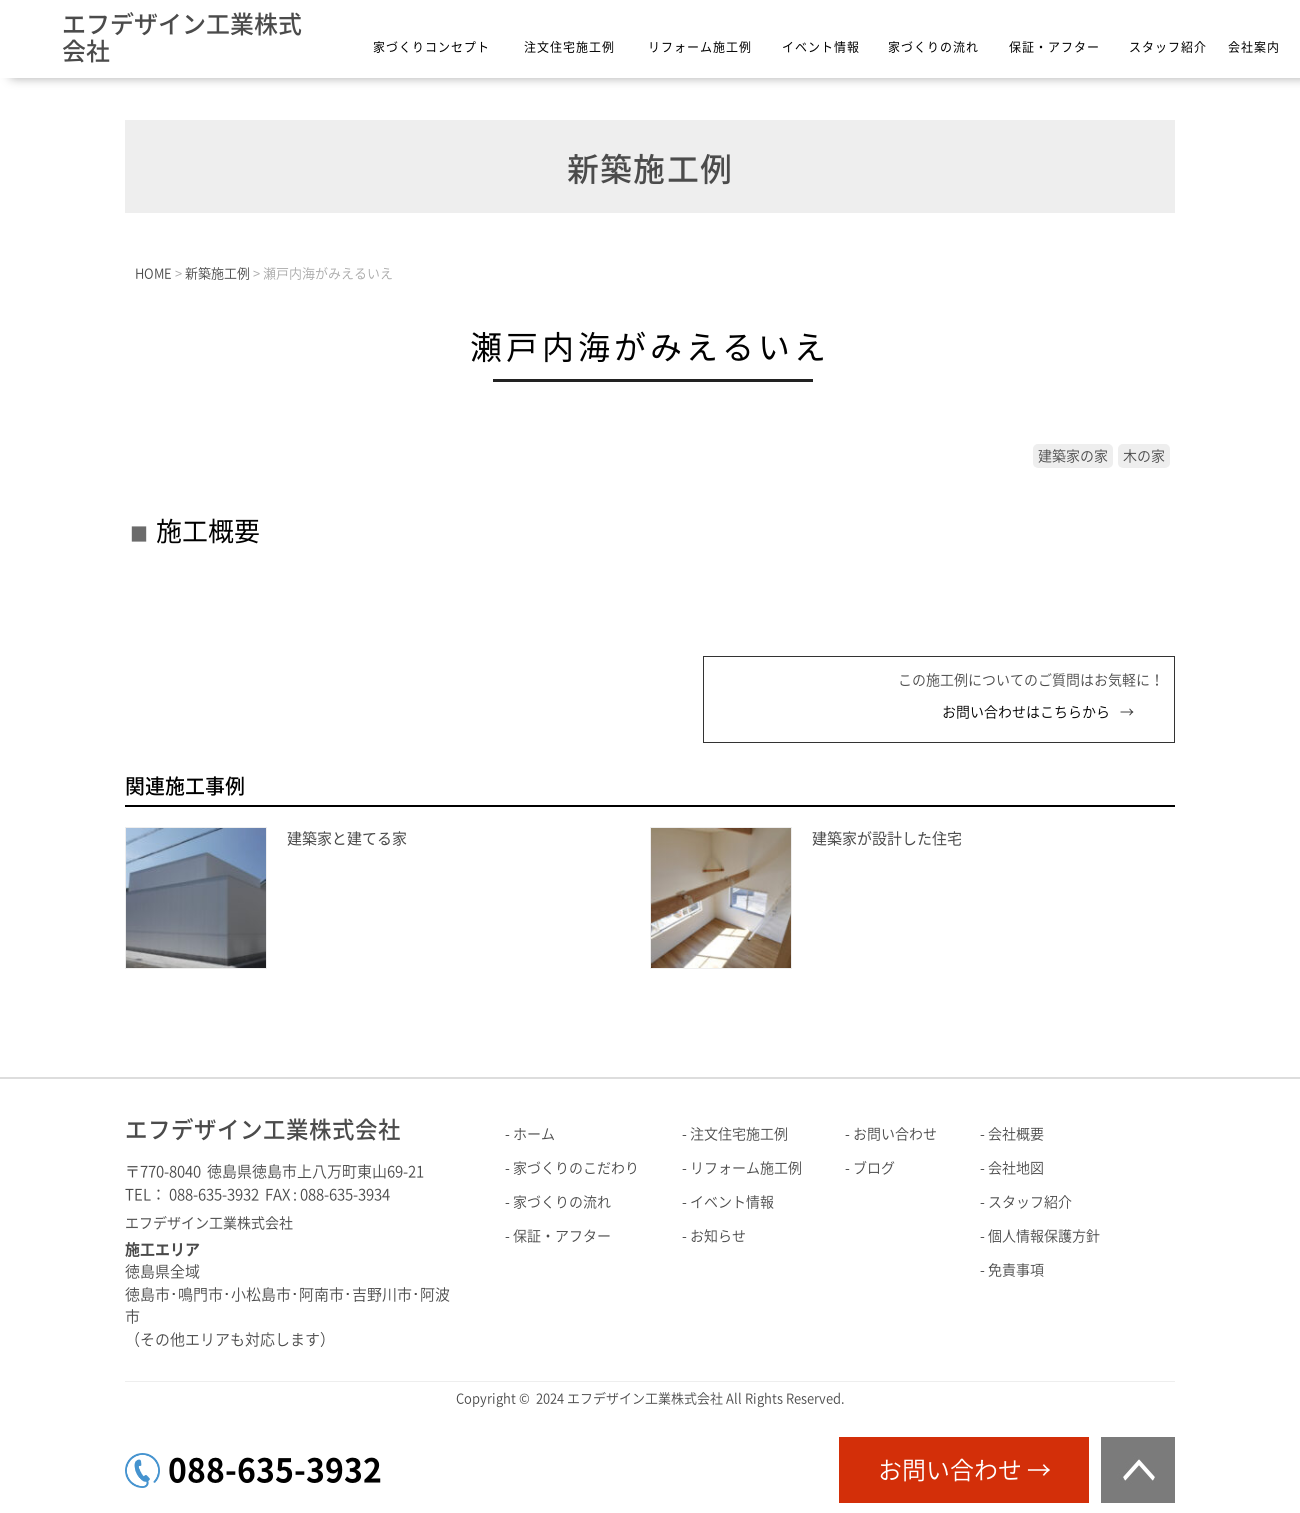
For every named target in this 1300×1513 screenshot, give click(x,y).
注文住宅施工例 (569, 47)
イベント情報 (821, 47)
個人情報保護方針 (1044, 1236)
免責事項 (1016, 1270)
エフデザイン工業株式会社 (182, 37)
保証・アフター (1054, 47)
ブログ (874, 1168)
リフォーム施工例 (700, 47)
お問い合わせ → (964, 1470)
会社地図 (1016, 1168)
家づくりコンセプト (431, 47)
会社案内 (1254, 47)
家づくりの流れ (933, 47)
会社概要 (1016, 1134)
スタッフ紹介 (1168, 47)
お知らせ (718, 1236)
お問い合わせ (895, 1134)
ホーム (534, 1134)
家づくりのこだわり (576, 1168)
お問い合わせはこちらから (1026, 712)
